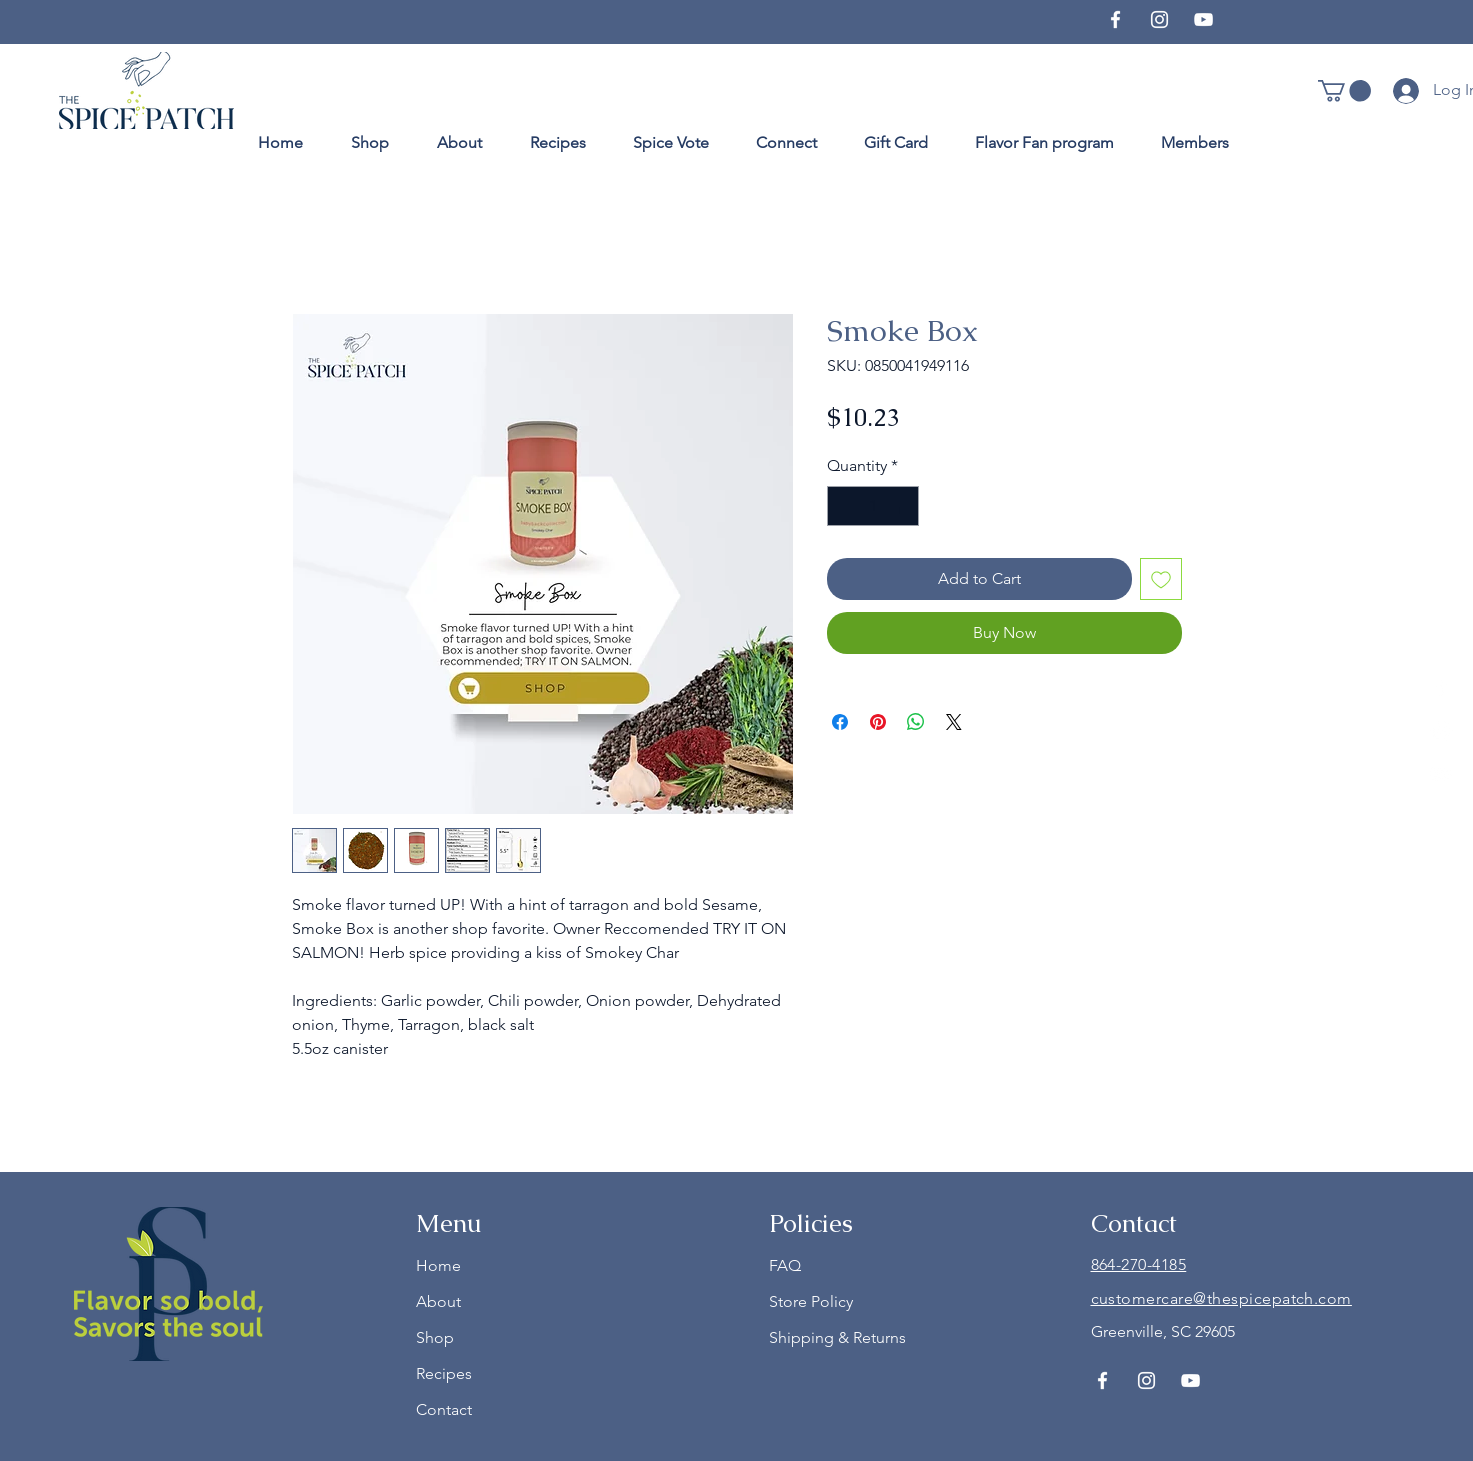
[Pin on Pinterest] (878, 722)
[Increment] (902, 506)
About (438, 1301)
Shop (435, 1337)
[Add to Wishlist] (1161, 579)
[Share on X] (954, 722)
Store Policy (811, 1301)
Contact (444, 1409)
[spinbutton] (873, 506)
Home (438, 1265)
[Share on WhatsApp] (916, 722)
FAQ (785, 1265)
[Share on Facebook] (840, 722)
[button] (1344, 91)
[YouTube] (1203, 19)
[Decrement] (844, 506)
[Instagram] (1159, 19)
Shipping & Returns (837, 1337)
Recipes (444, 1373)
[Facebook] (1115, 19)
